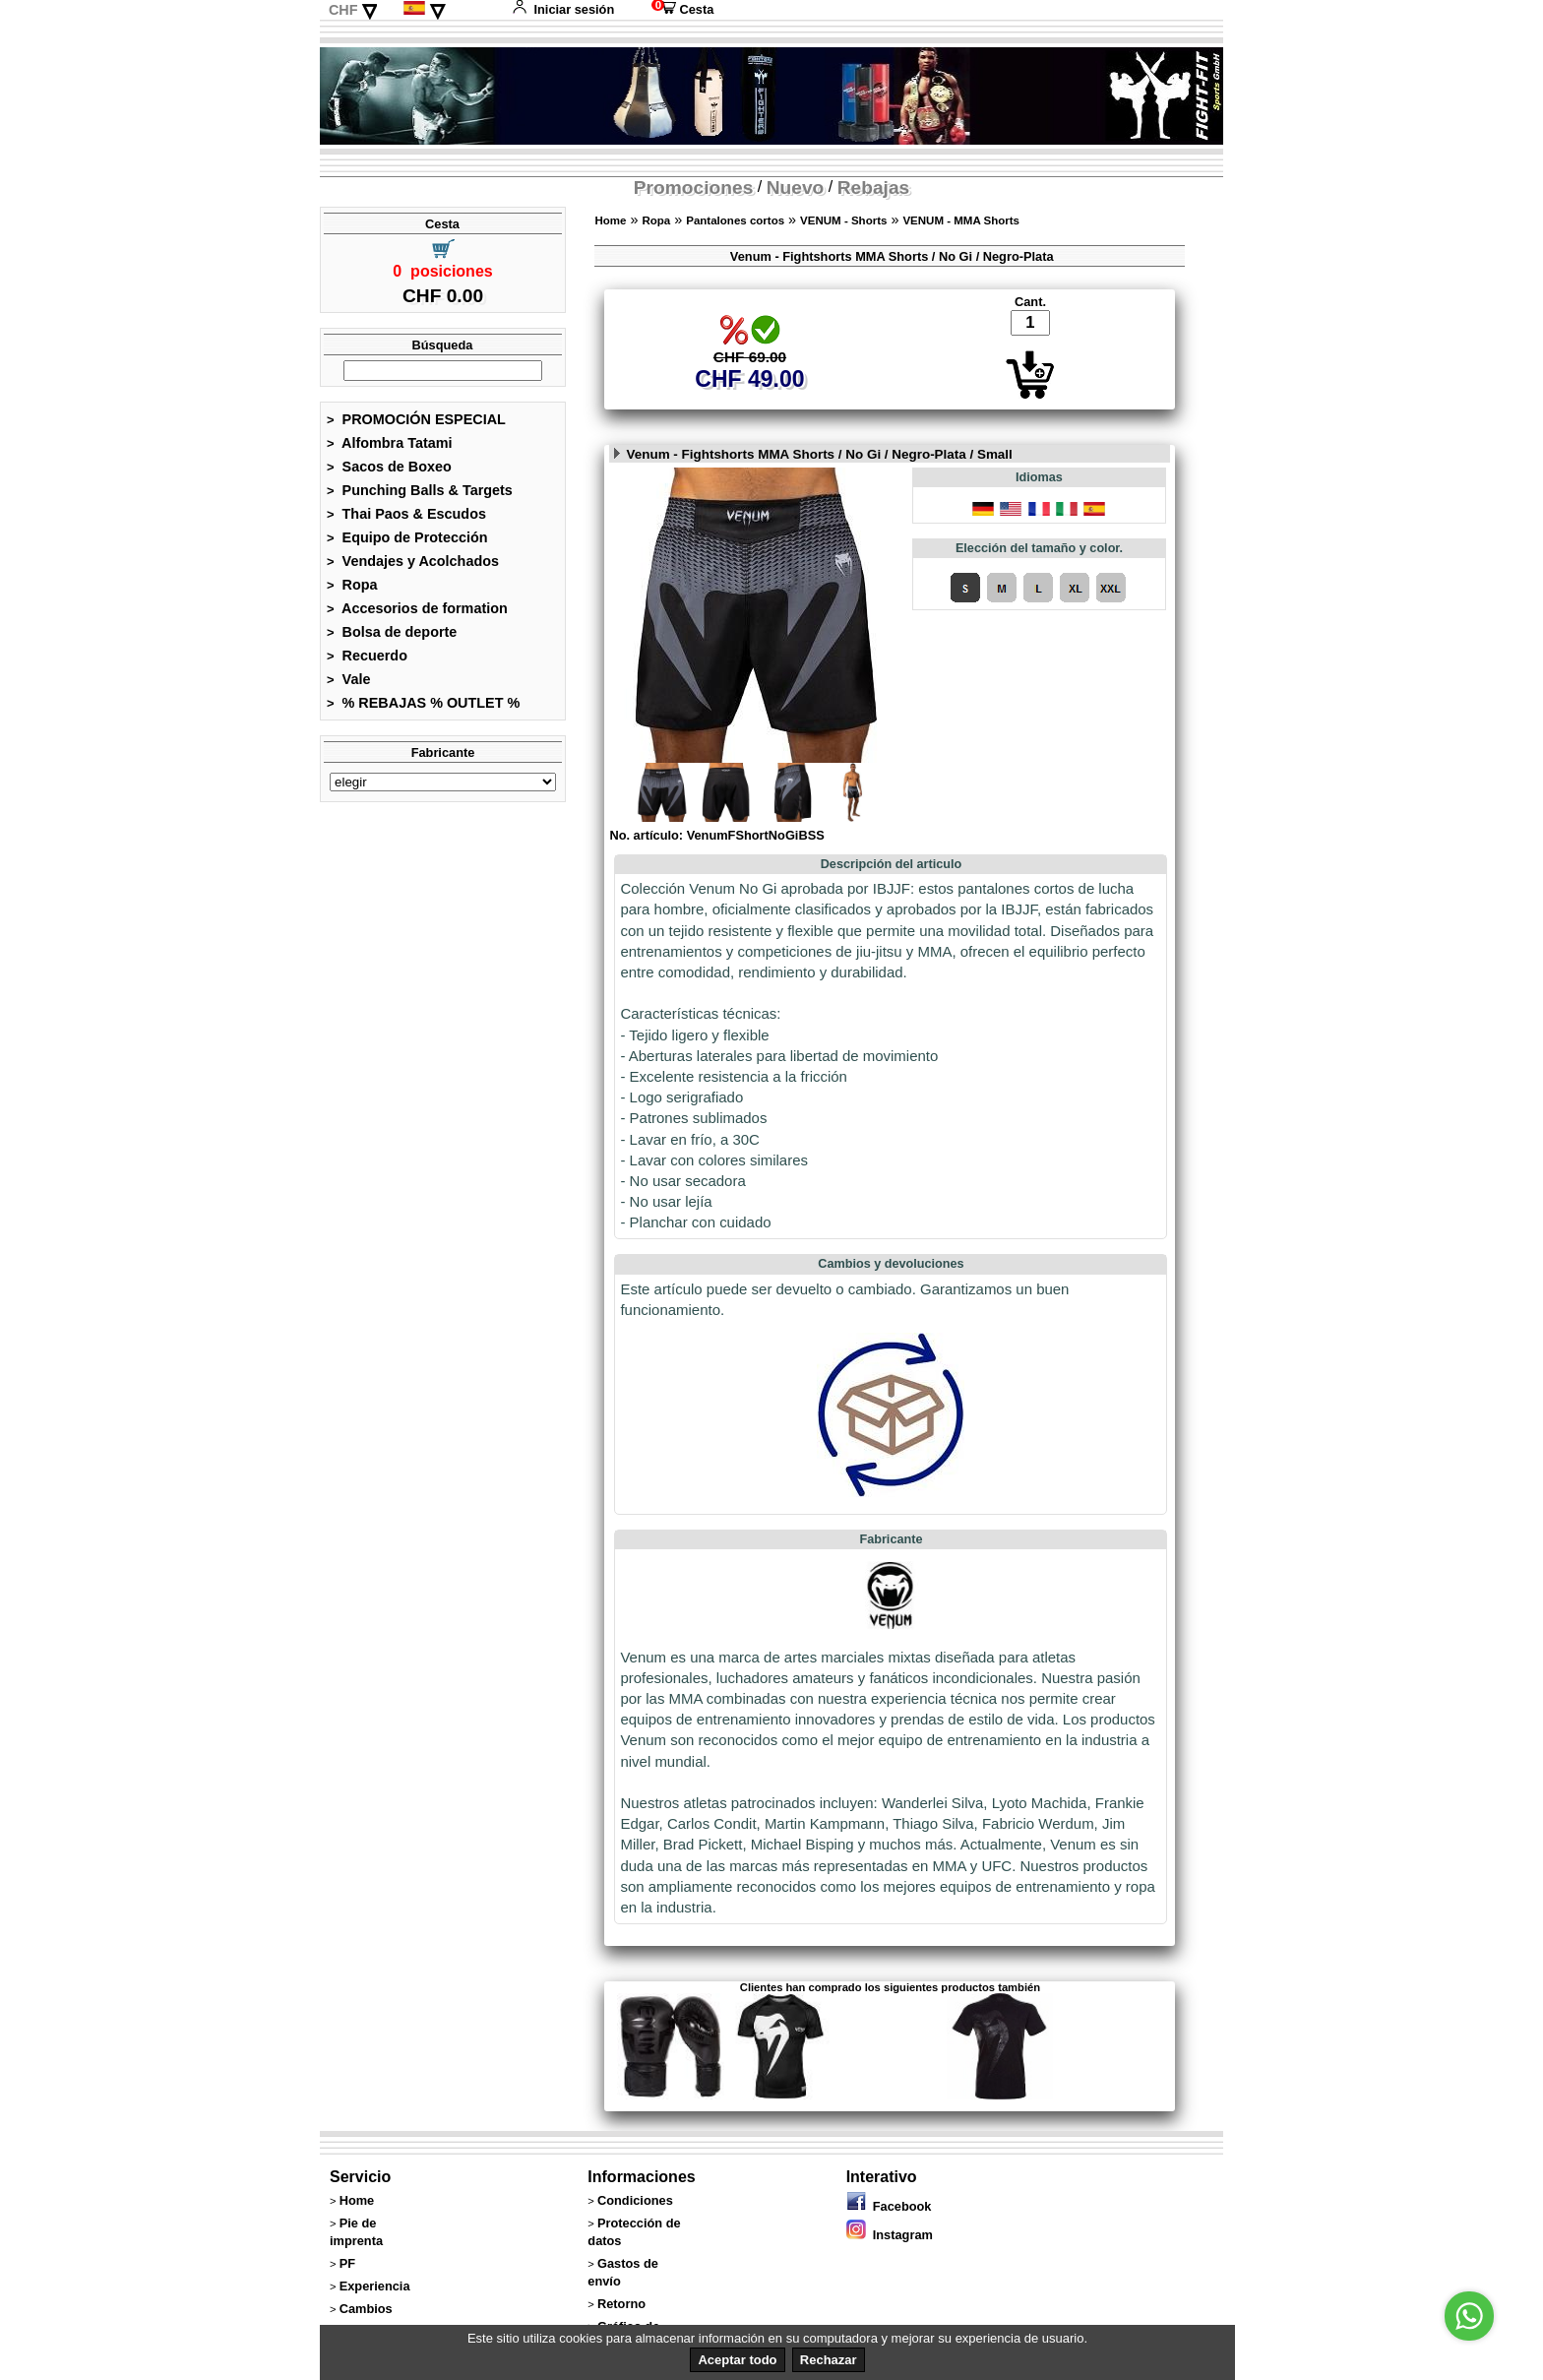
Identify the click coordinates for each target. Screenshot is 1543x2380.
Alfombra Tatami (390, 443)
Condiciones (635, 2200)
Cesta (682, 9)
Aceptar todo (737, 2359)
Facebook (889, 2206)
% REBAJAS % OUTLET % (423, 703)
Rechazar (828, 2359)
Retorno (621, 2303)
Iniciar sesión (563, 9)
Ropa (352, 585)
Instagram (889, 2234)
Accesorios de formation (417, 608)
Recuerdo (367, 655)
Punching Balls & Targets (420, 490)
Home (610, 220)
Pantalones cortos (735, 220)
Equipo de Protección (407, 537)
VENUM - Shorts (843, 220)
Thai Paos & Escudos (406, 514)
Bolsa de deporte (392, 632)
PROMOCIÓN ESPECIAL (416, 419)
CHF (343, 10)
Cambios (366, 2308)
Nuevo (796, 187)
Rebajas (873, 187)
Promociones (694, 187)
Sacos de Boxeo (389, 466)
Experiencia (374, 2286)
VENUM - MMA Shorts (960, 220)
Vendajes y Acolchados (413, 561)
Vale (348, 679)
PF (347, 2263)
